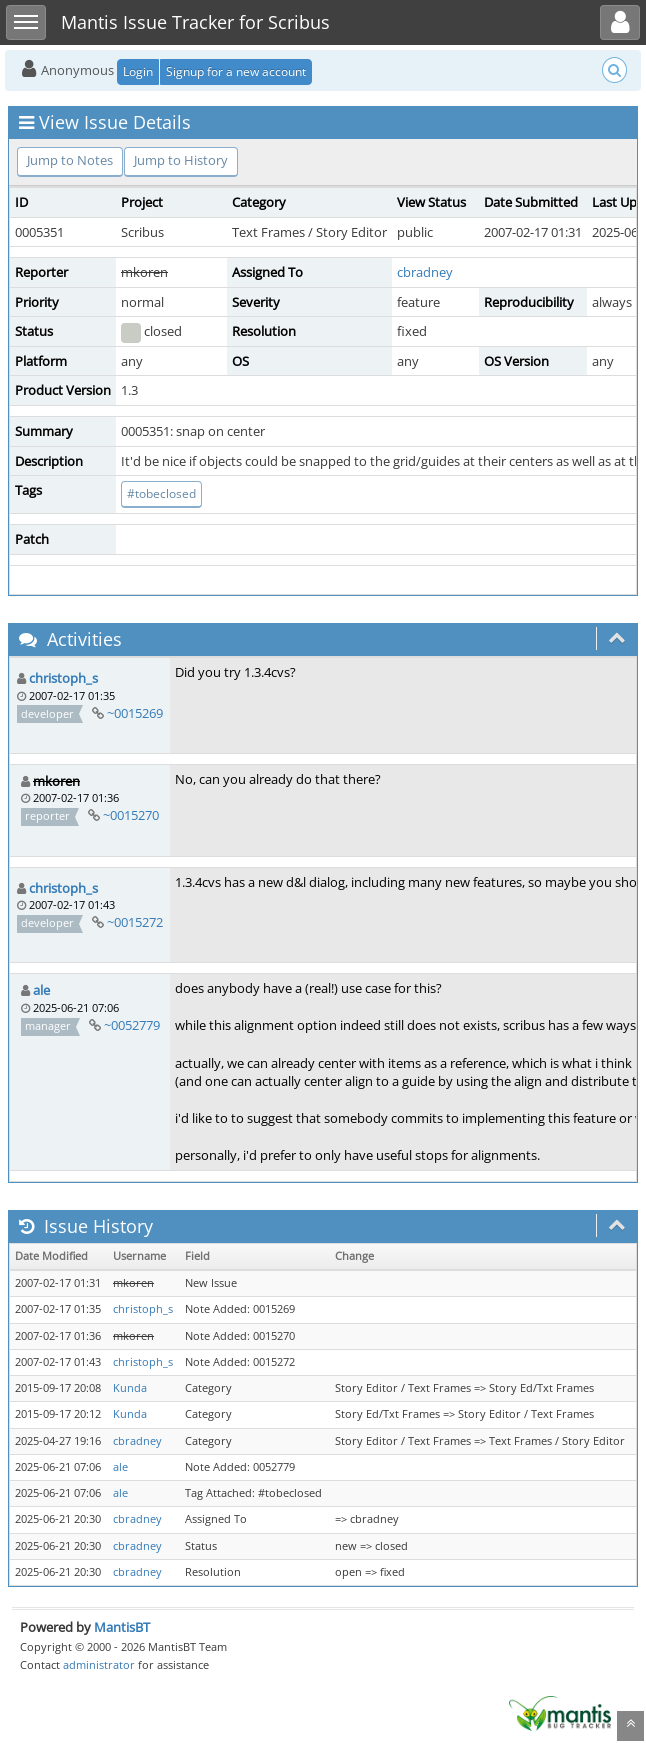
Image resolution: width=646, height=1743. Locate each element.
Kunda (130, 1388)
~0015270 (131, 815)
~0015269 (135, 713)
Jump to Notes (70, 160)
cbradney (425, 272)
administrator (99, 1664)
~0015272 (135, 922)
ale (41, 990)
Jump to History (181, 160)
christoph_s (63, 678)
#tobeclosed (161, 493)
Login (138, 71)
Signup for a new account (236, 71)
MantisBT (122, 1627)
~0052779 (132, 1025)
